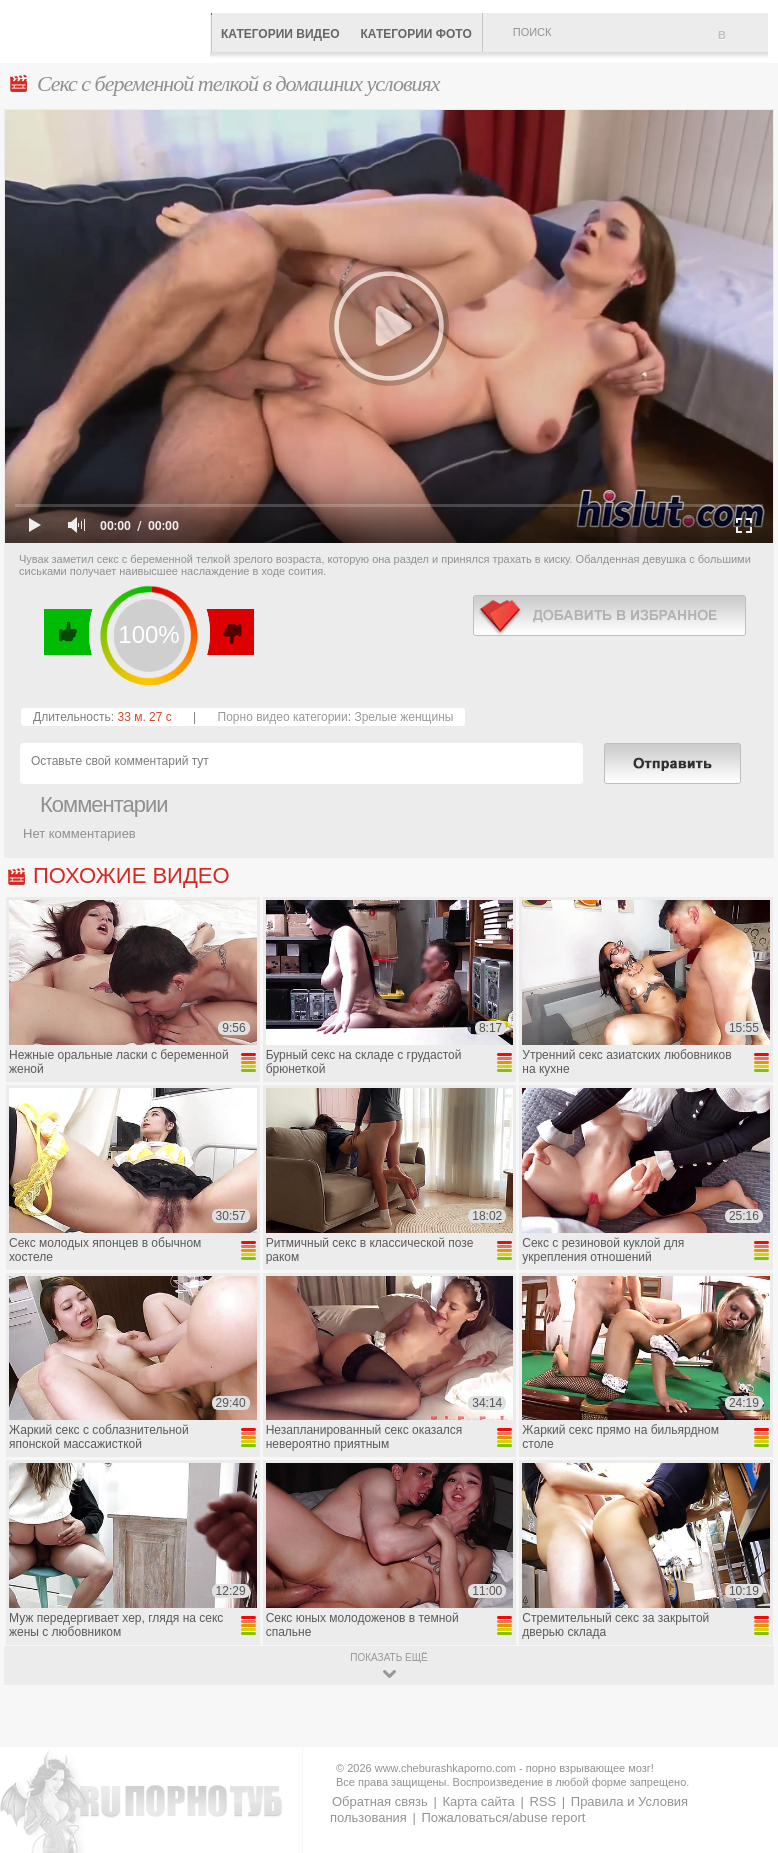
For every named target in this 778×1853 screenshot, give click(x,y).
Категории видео (280, 34)
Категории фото (415, 34)
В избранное (743, 43)
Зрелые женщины (403, 717)
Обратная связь (380, 1801)
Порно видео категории (283, 717)
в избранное (609, 615)
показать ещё (388, 1657)
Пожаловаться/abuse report (503, 1817)
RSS (542, 1801)
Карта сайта (478, 1801)
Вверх (739, 1740)
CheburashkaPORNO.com (110, 29)
